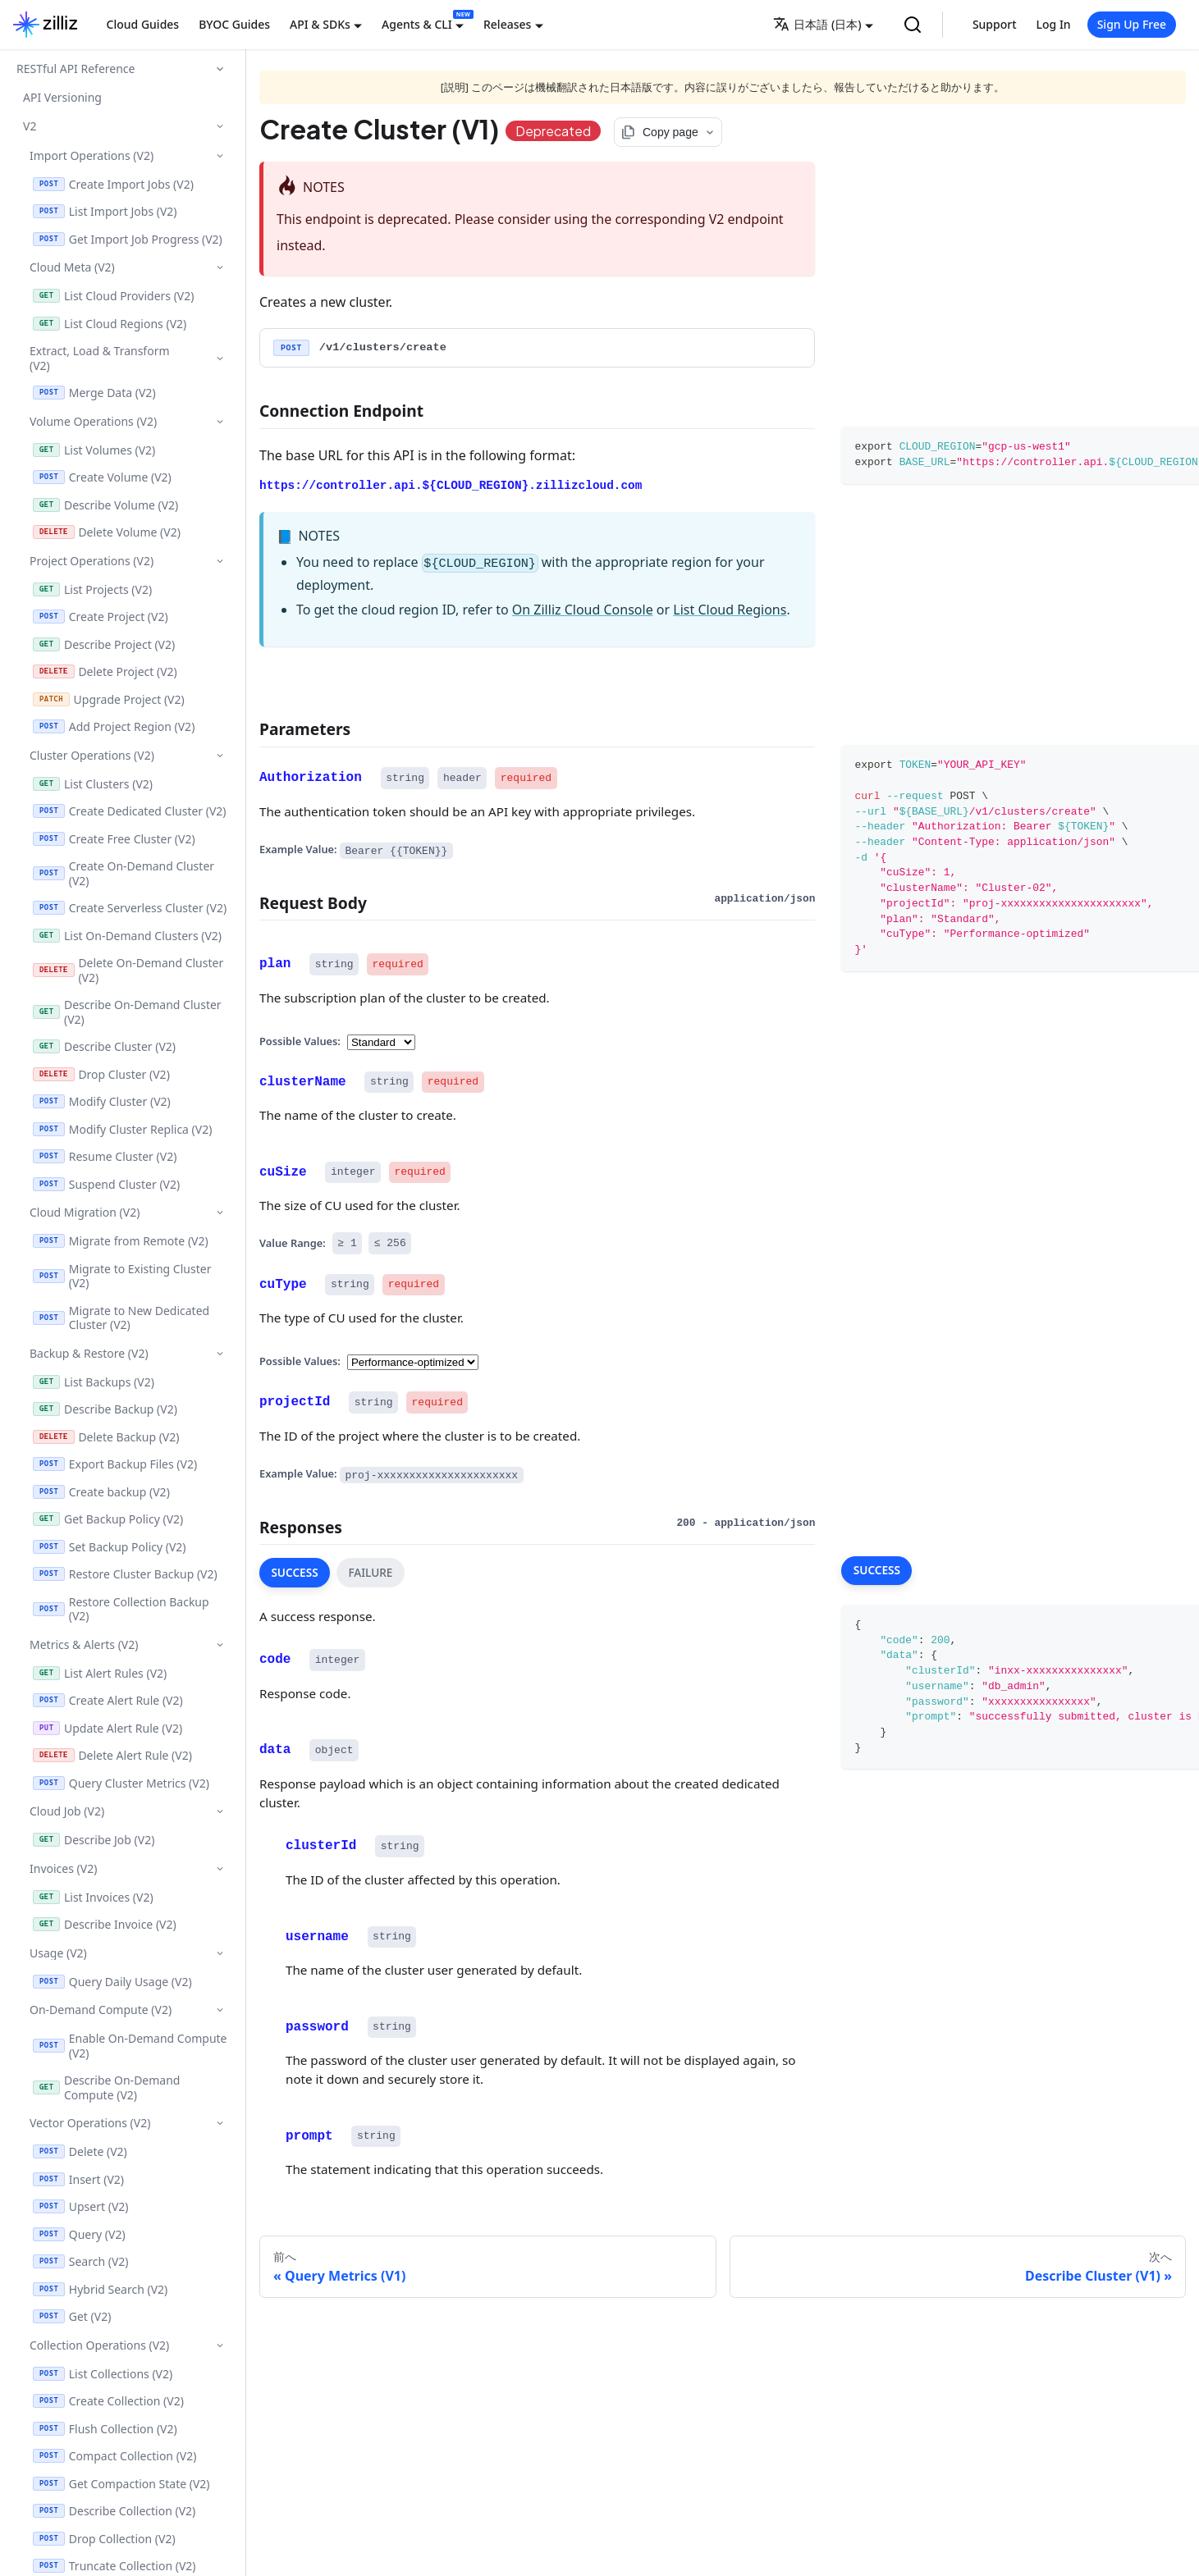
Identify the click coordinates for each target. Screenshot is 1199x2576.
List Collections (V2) (102, 2374)
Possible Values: (300, 1040)
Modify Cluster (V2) (102, 1101)
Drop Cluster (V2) (101, 1074)
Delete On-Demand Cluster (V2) (128, 970)
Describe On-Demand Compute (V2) (106, 2087)
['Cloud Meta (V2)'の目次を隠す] (219, 267)
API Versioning (62, 97)
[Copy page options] (668, 132)
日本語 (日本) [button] (817, 24)
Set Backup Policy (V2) (109, 1547)
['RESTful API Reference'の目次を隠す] (220, 69)
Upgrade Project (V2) (109, 699)
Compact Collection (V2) (114, 2456)
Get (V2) (72, 2316)
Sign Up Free (1131, 24)
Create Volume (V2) (102, 477)
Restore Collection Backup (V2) (121, 1609)
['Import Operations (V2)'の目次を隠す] (219, 155)
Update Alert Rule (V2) (107, 1728)
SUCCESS (294, 1572)
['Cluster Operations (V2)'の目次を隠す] (219, 755)
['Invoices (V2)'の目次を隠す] (219, 1868)
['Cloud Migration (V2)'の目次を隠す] (219, 1212)
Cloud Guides (143, 24)
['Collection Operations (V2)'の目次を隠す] (219, 2345)
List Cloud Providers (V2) (113, 296)
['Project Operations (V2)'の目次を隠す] (219, 561)
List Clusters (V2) (93, 784)
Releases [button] (507, 24)
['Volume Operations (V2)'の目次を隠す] (219, 421)
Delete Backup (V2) (106, 1437)
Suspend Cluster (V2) (106, 1184)
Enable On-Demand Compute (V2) (130, 2045)
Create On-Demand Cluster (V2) (123, 873)
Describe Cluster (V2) (104, 1046)
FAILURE (370, 1572)
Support (994, 24)
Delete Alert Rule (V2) (112, 1755)
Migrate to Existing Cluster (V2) (122, 1276)
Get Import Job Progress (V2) (127, 239)
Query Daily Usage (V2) (112, 1981)
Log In (1054, 24)
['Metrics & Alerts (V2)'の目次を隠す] (219, 1644)
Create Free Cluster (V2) (114, 839)
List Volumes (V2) (94, 450)
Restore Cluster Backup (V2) (125, 1574)
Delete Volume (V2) (107, 532)
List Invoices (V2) (93, 1897)
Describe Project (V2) (104, 644)
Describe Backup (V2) (105, 1409)
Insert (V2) (78, 2179)
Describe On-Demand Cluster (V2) (127, 1012)
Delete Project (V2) (105, 671)
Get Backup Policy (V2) (108, 1519)
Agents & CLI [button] (417, 24)
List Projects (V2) (92, 589)
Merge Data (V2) (94, 392)
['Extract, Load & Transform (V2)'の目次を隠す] (219, 358)
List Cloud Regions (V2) (109, 323)
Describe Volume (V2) (105, 505)
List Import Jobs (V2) (105, 211)
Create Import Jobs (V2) (113, 184)
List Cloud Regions (729, 610)
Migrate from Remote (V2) (120, 1241)
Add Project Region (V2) (113, 726)
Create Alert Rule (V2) (108, 1700)
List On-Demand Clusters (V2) (127, 935)
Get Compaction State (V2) (121, 2484)
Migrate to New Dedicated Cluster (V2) (121, 1318)
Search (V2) (81, 2261)
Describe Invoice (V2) (104, 1924)
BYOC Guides (234, 24)
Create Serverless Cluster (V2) (130, 908)
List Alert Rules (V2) (100, 1673)
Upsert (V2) (81, 2206)
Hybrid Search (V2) (100, 2289)
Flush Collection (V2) (105, 2429)
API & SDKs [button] (320, 24)
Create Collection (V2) (108, 2401)
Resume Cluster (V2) (104, 1156)
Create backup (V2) (101, 1492)
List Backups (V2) (93, 1382)
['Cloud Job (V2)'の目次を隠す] (219, 1811)
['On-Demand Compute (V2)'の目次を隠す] (219, 2009)
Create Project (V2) (100, 616)
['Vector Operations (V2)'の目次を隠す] (219, 2123)
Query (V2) (79, 2234)
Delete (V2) (80, 2151)
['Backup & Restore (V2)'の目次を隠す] (219, 1353)
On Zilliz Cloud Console (582, 610)
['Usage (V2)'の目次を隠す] (219, 1953)
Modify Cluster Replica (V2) (122, 1129)
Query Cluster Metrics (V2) (121, 1783)
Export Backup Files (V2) (115, 1464)
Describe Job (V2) (93, 1840)
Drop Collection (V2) (104, 2538)
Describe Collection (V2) (114, 2511)
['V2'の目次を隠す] (219, 126)
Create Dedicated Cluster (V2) (130, 811)
